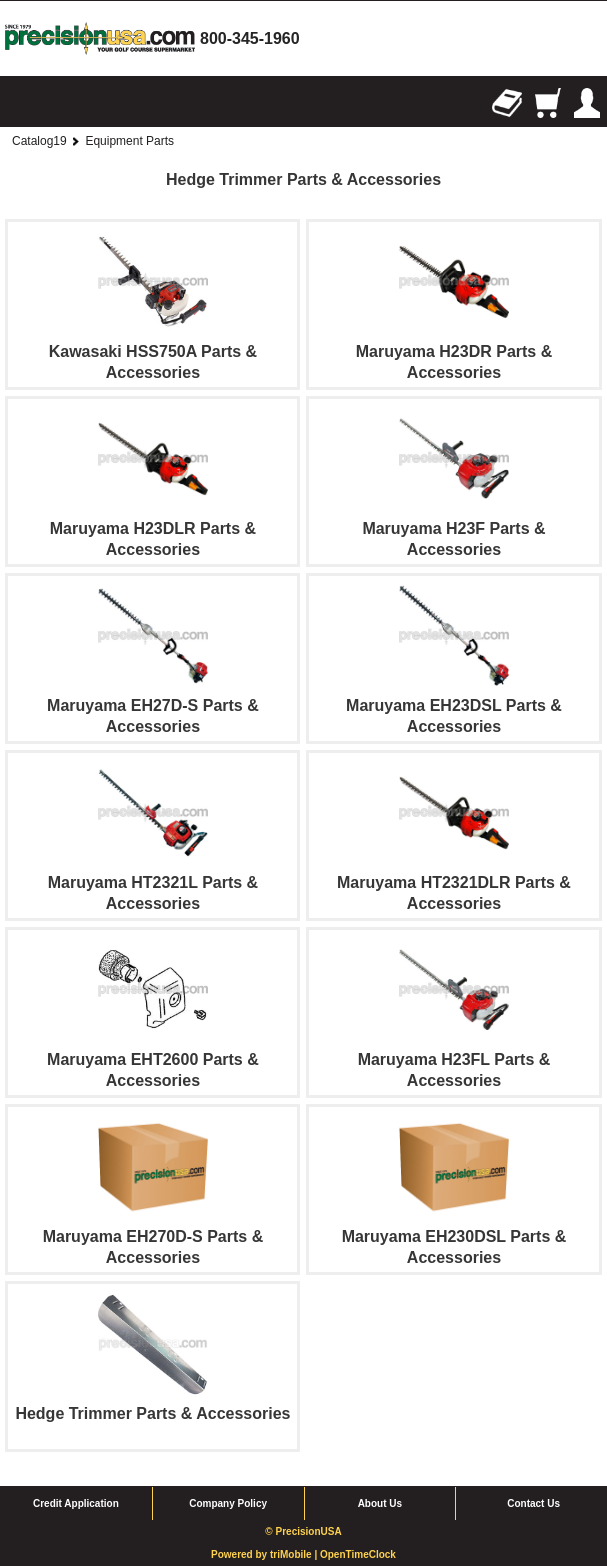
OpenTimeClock (358, 1554)
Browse (20, 103)
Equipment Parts (129, 141)
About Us (380, 1503)
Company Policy (228, 1503)
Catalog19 (39, 141)
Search (60, 103)
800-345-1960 (250, 38)
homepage (100, 38)
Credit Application (76, 1503)
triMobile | (295, 1554)
